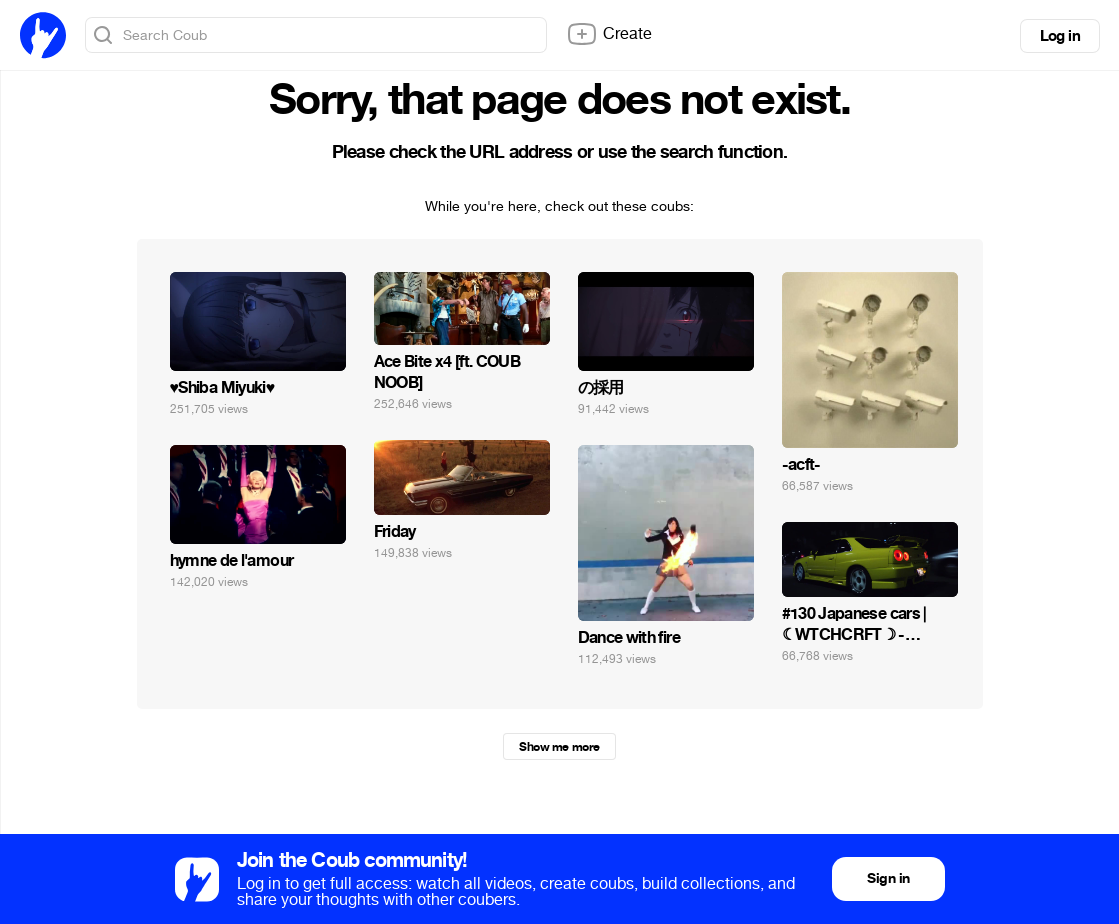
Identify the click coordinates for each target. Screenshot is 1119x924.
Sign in (888, 878)
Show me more (559, 747)
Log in (1060, 36)
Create (609, 34)
